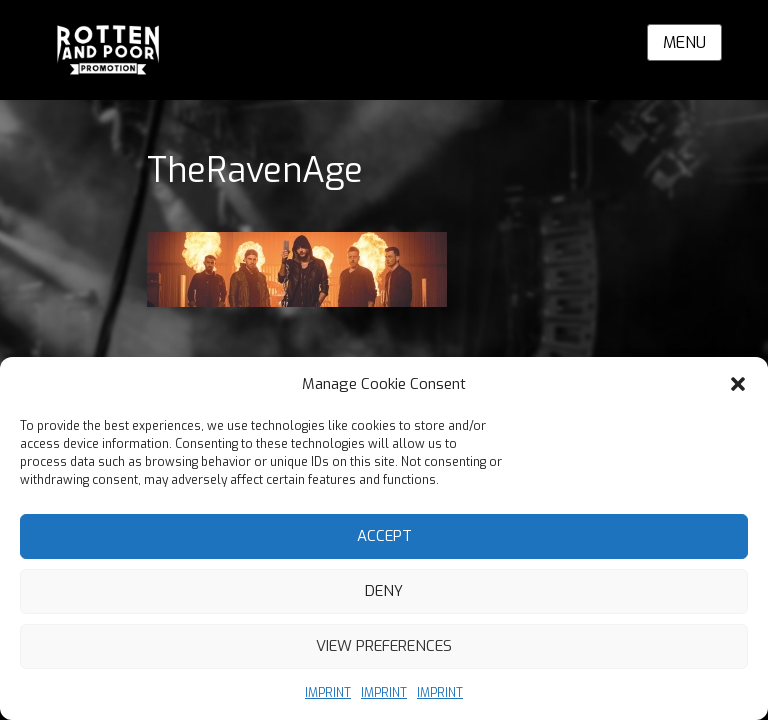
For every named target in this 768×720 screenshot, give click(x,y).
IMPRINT (328, 693)
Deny (384, 591)
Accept (384, 536)
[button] (738, 384)
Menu (684, 42)
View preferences (384, 646)
